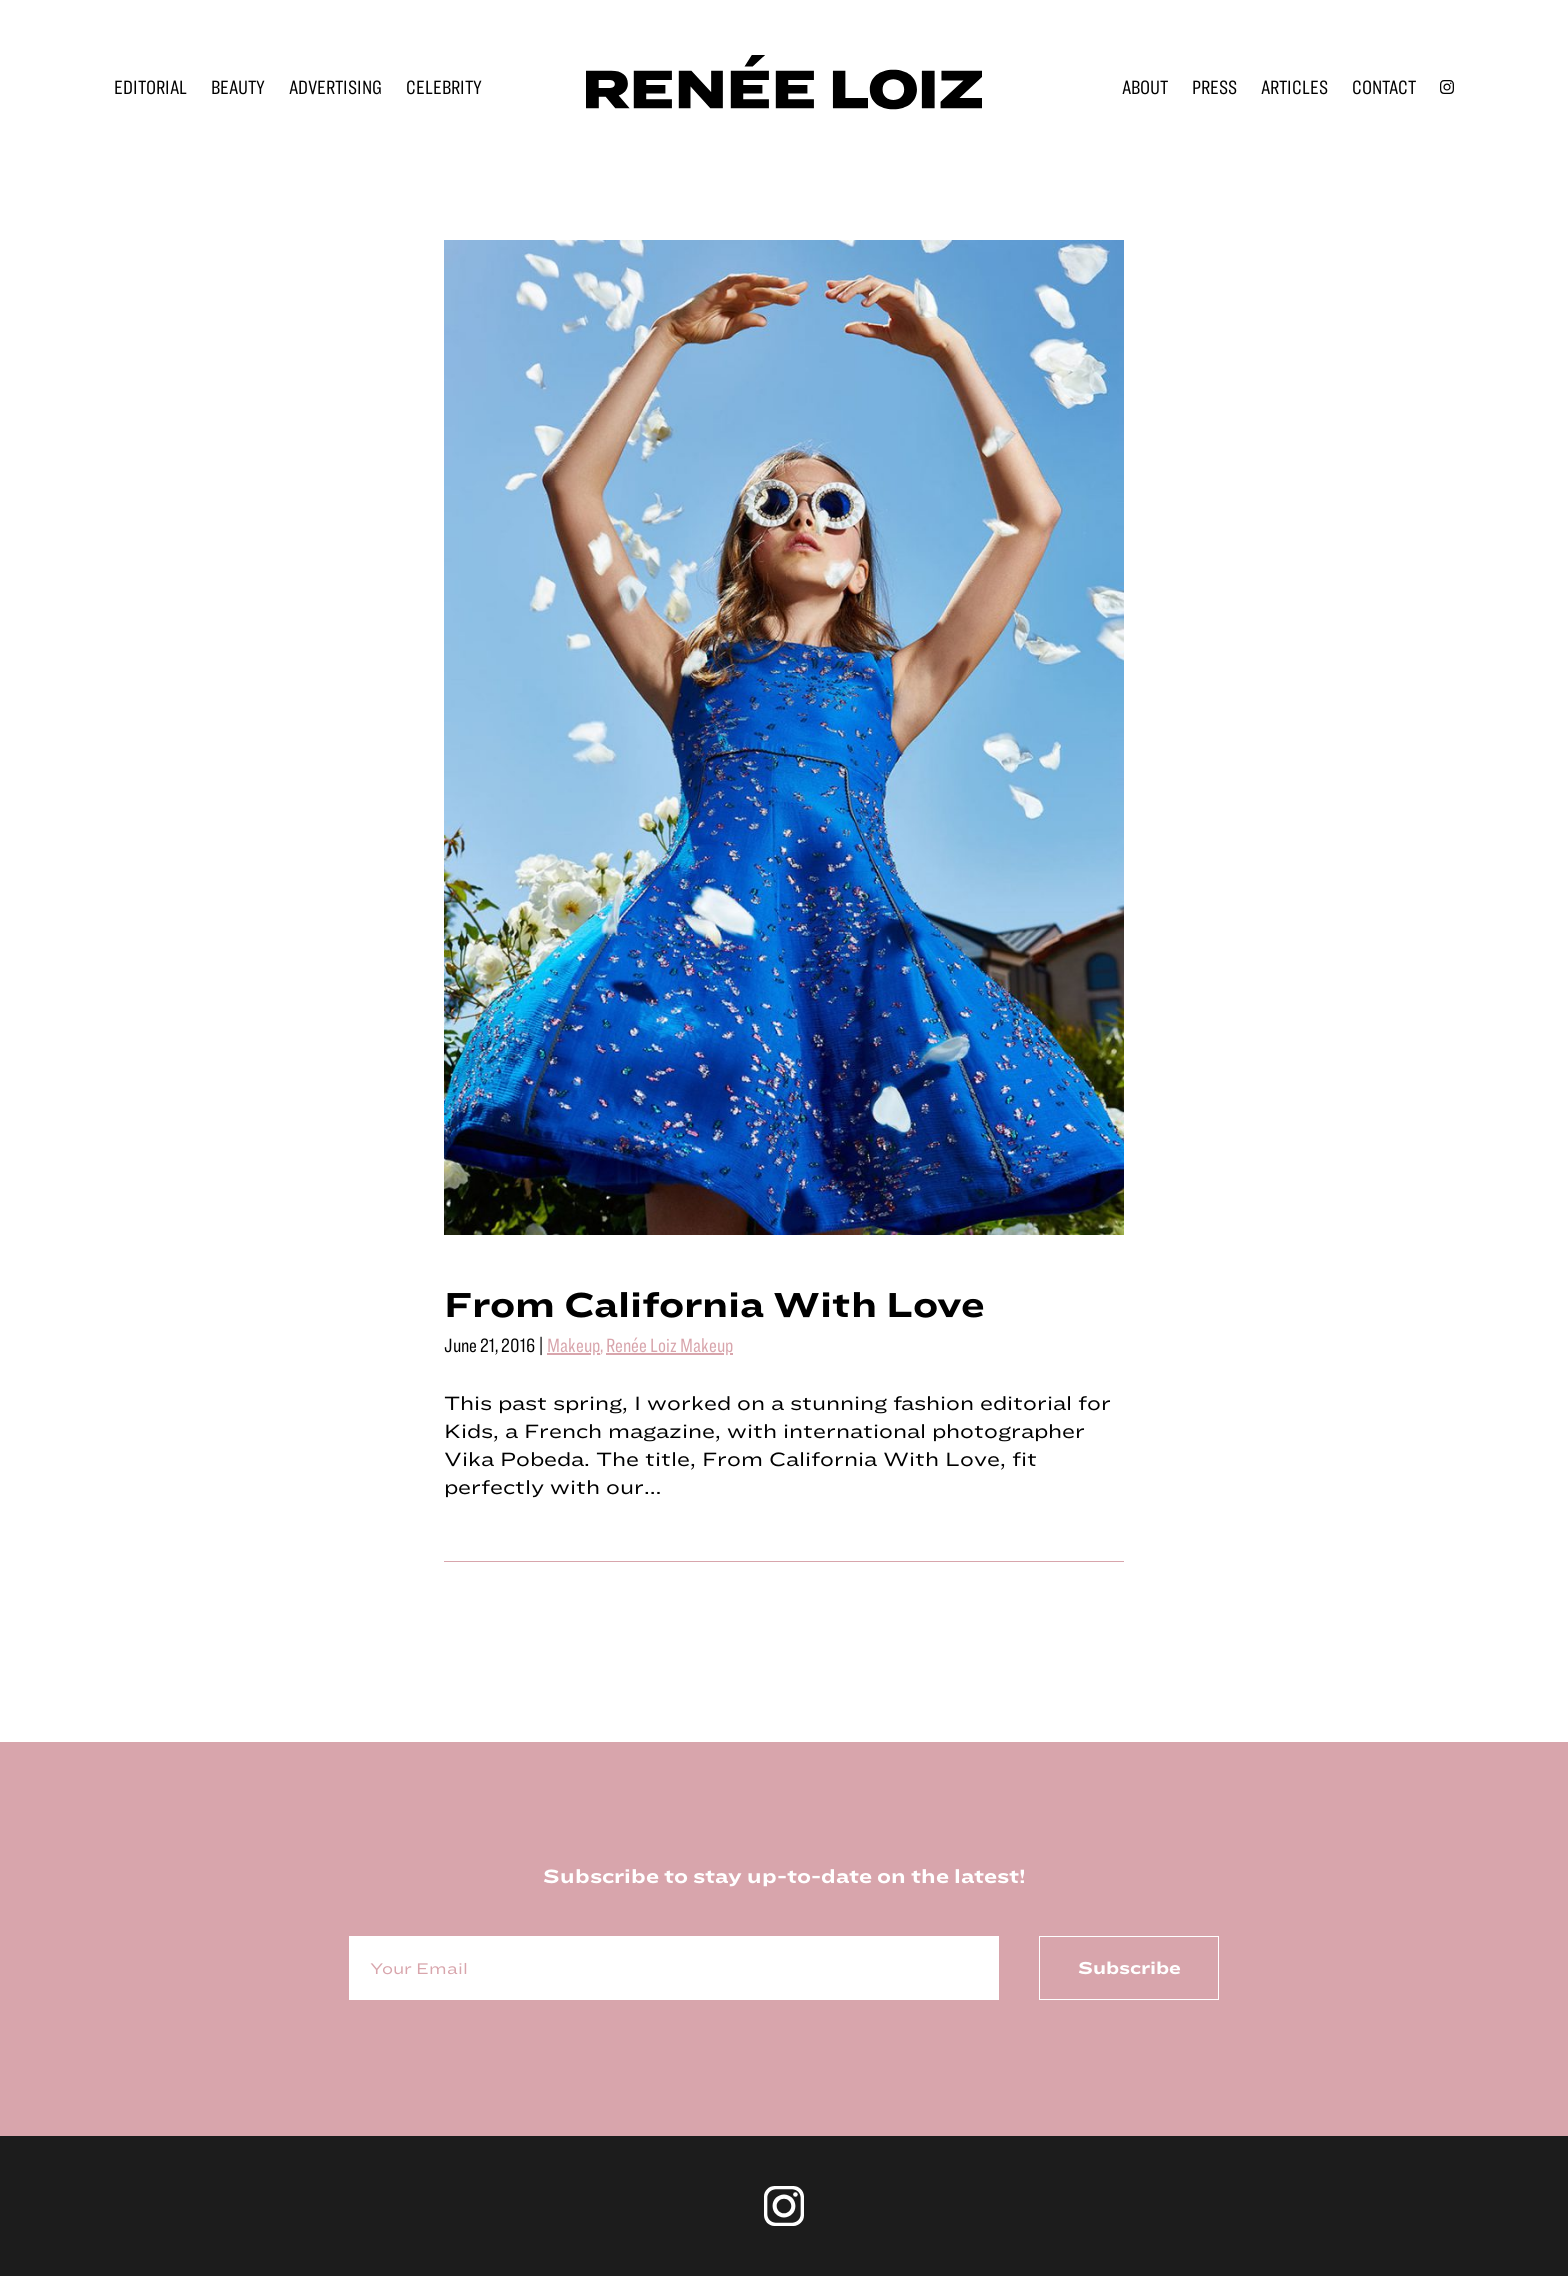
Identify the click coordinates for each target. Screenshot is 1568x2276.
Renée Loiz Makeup (669, 1344)
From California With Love (714, 1303)
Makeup (573, 1344)
